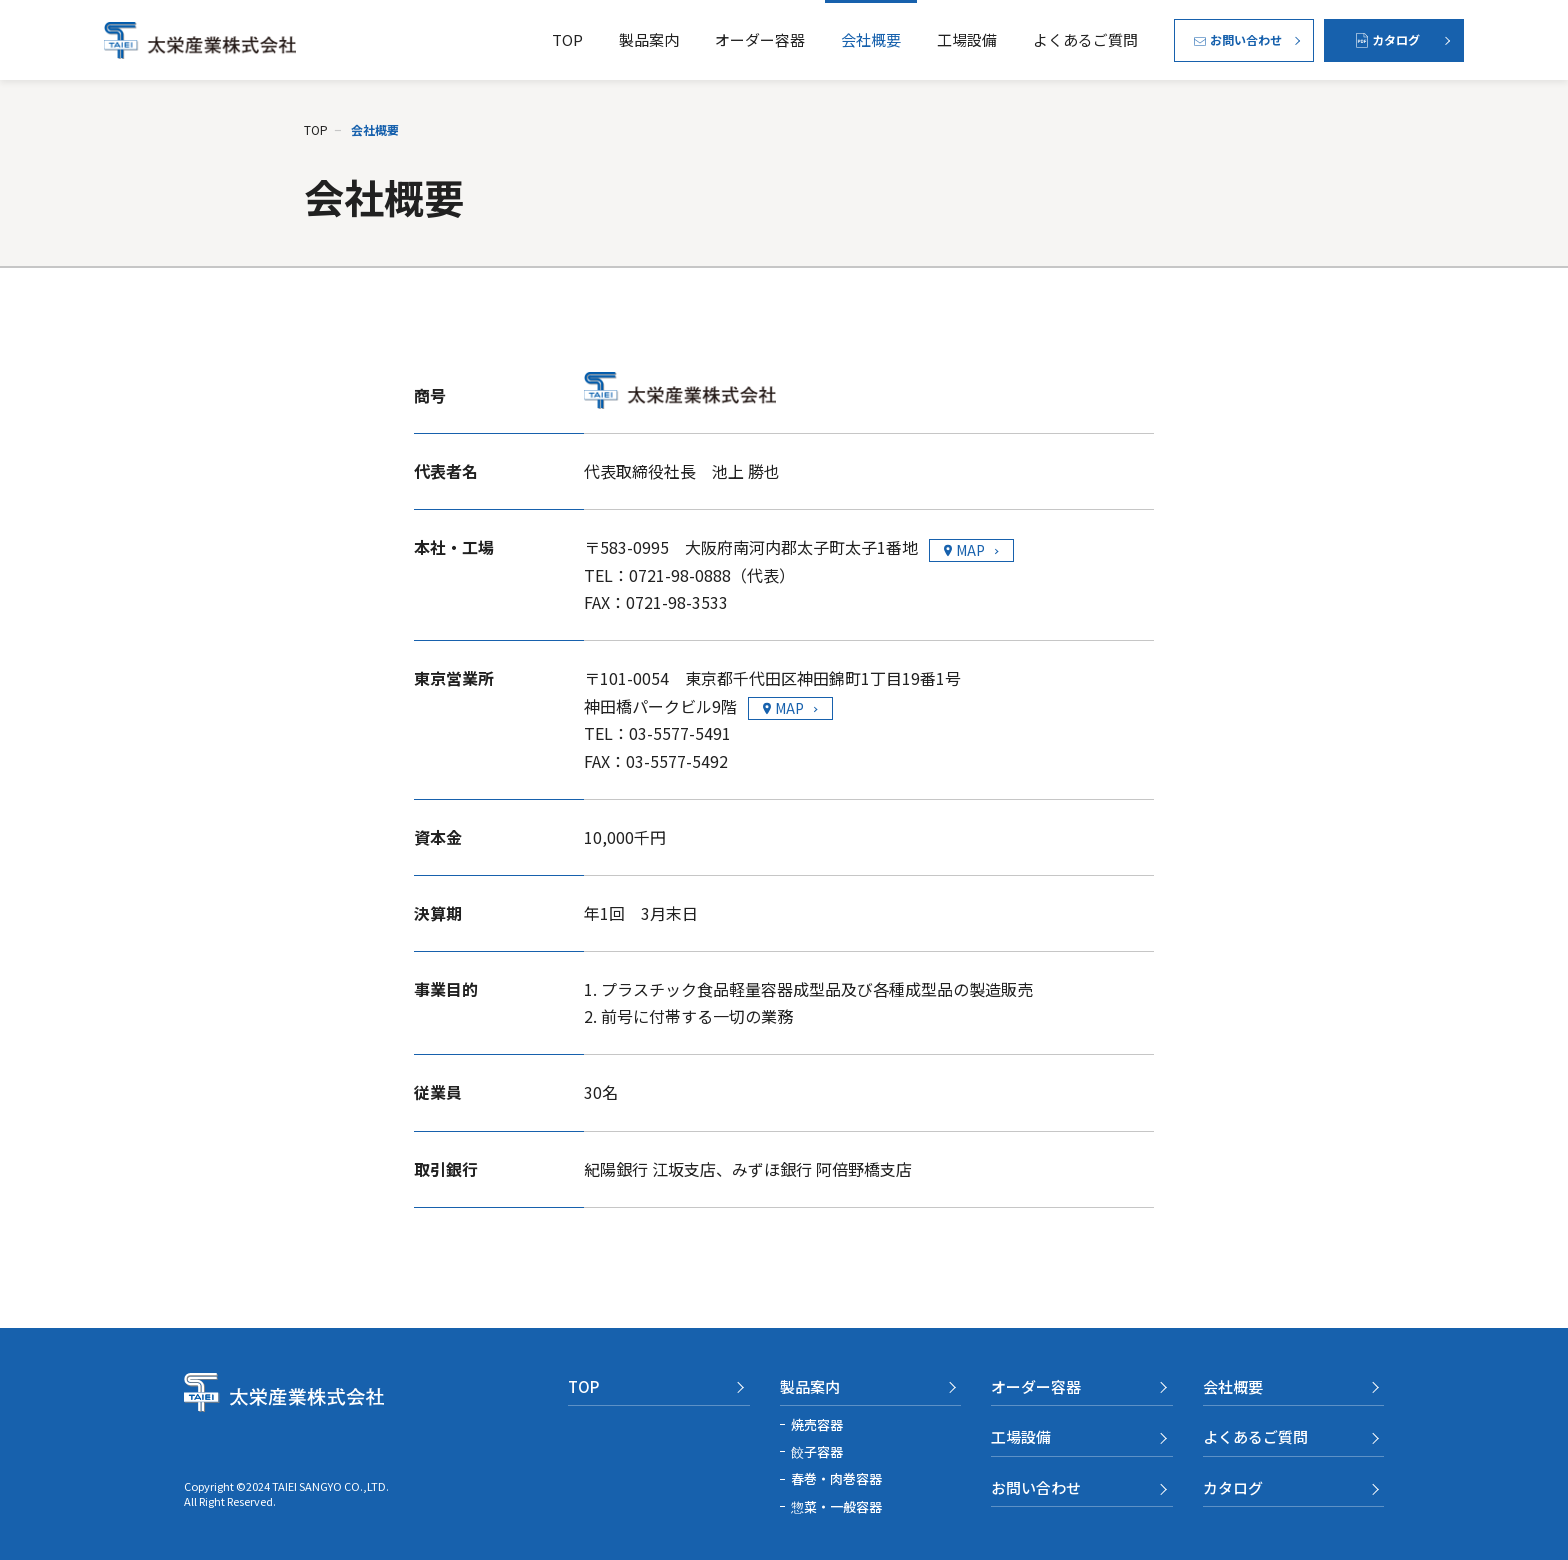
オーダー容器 (760, 39)
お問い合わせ (1036, 1487)
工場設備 (967, 39)
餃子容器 (817, 1451)
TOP (567, 39)
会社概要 (871, 39)
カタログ (1233, 1487)
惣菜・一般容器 (836, 1506)
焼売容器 (817, 1424)
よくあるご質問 (1085, 39)
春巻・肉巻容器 (836, 1478)
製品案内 (649, 39)
